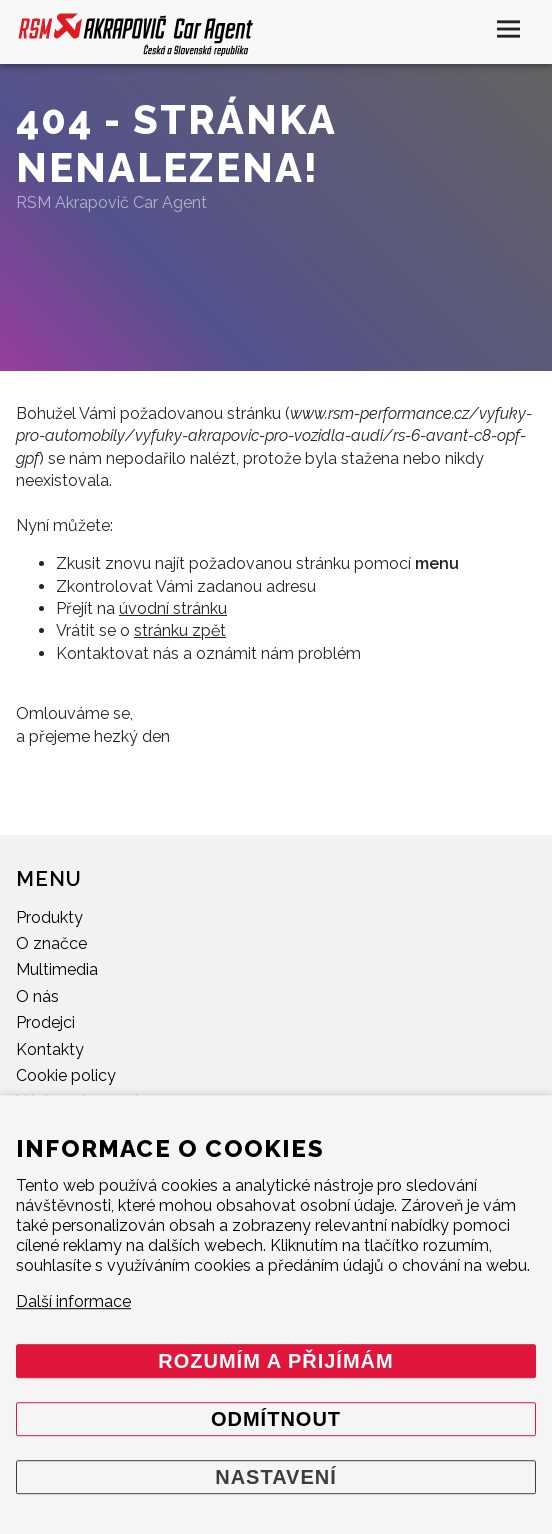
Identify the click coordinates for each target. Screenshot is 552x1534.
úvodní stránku (173, 608)
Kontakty (50, 1049)
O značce (51, 943)
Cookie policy (66, 1075)
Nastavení (276, 1477)
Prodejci (45, 1022)
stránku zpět (180, 630)
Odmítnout (276, 1419)
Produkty (49, 917)
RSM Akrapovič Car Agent (111, 202)
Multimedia (57, 969)
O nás (37, 996)
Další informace (73, 1301)
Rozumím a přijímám (275, 1361)
